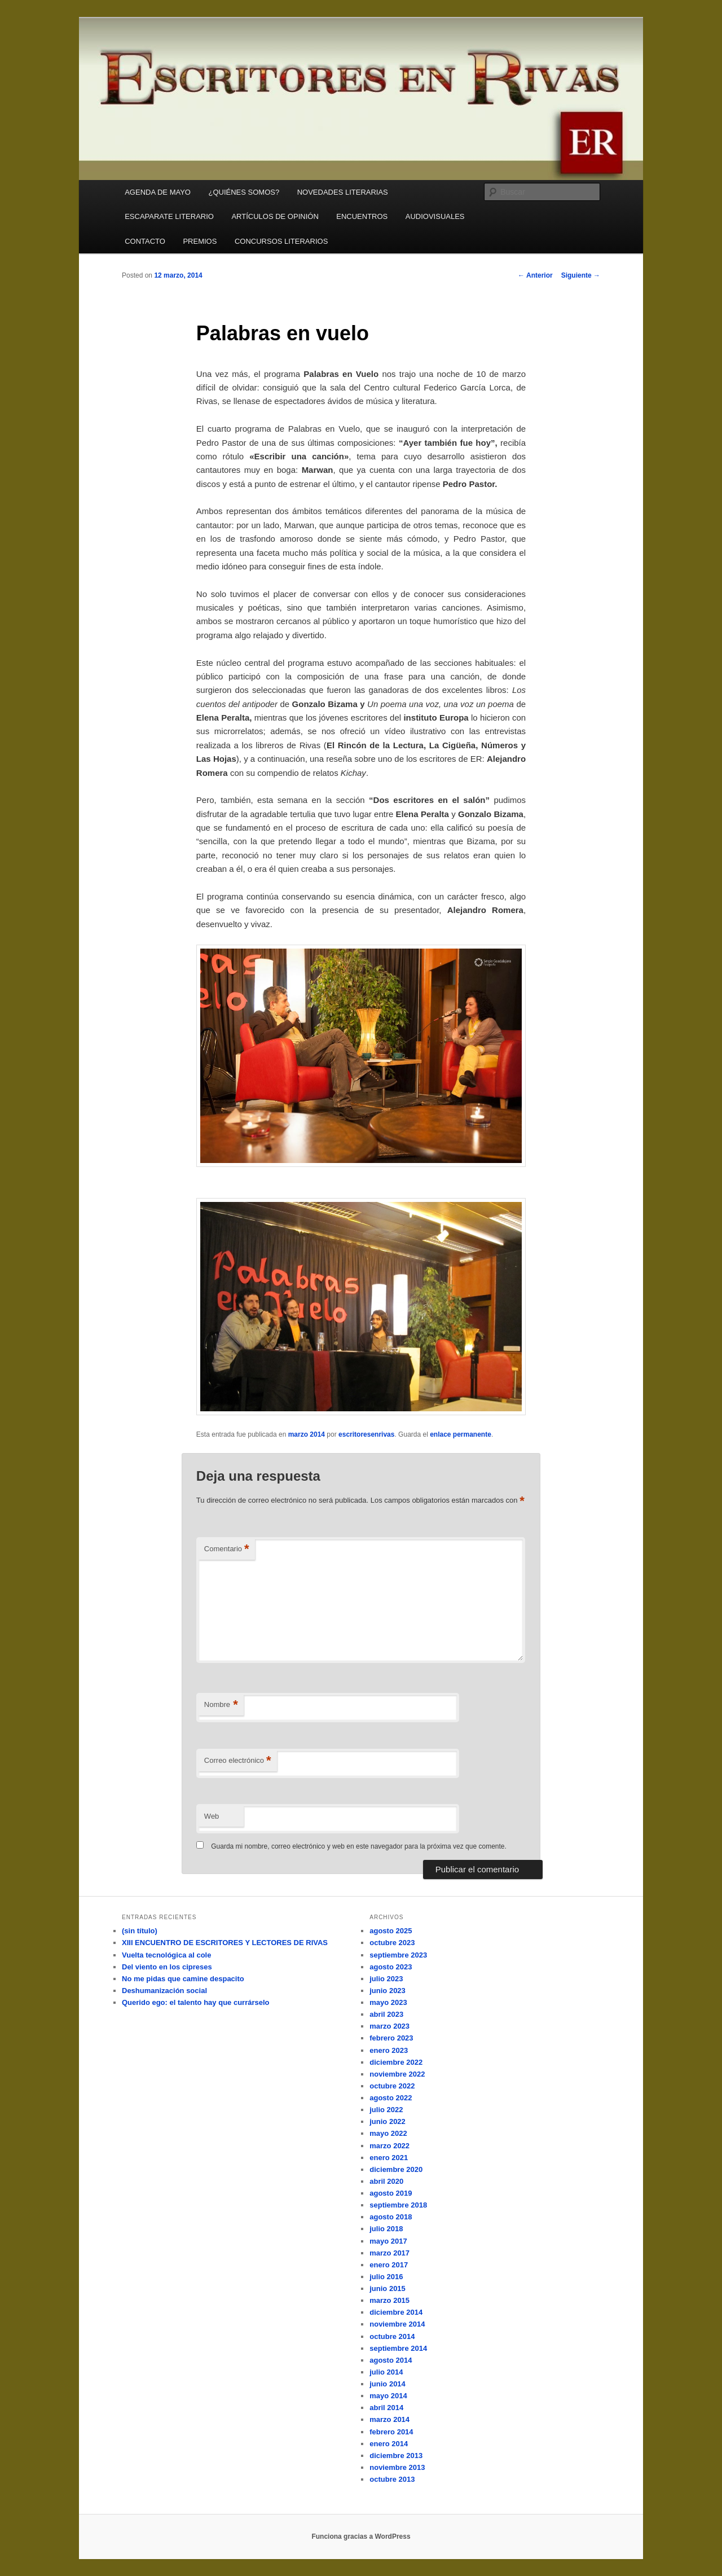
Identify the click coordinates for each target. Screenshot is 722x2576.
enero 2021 (388, 2157)
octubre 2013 (392, 2479)
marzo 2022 (389, 2145)
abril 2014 (386, 2407)
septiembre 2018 (398, 2205)
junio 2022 (387, 2121)
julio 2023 (386, 1978)
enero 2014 (388, 2443)
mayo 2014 (388, 2395)
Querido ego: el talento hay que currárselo (196, 2002)
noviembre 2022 (397, 2074)
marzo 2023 (389, 2026)
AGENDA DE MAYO (158, 192)
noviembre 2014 (397, 2324)
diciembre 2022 (395, 2062)
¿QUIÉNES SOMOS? (243, 192)
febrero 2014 (391, 2432)
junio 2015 (387, 2288)
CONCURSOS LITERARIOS (281, 241)
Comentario (226, 1549)
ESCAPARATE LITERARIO (169, 216)
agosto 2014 (390, 2360)
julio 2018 (386, 2228)
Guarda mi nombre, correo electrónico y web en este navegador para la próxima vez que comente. (359, 1846)
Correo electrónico (237, 1761)
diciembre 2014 (395, 2312)
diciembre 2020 (395, 2169)
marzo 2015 (389, 2300)
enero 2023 (388, 2050)
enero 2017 (388, 2265)
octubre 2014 (392, 2336)
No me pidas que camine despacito (183, 1978)
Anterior (535, 275)
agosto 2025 (390, 1930)
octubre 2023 (392, 1942)
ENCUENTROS (362, 216)
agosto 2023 (390, 1967)
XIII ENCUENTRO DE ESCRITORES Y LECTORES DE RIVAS (225, 1942)
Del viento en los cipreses (167, 1967)
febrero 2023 (391, 2038)
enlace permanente (460, 1434)
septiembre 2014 (398, 2348)
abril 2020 (386, 2181)
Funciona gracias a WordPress (360, 2536)
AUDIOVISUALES (435, 216)
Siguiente (580, 275)
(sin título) (139, 1930)
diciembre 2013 (395, 2455)
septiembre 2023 (398, 1955)
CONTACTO (145, 241)
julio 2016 (386, 2276)
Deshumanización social (164, 1990)
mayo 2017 (388, 2241)
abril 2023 (386, 2014)
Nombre (221, 1705)
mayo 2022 (388, 2133)
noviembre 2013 (397, 2467)
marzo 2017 (389, 2253)
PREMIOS (200, 241)
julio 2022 (386, 2109)
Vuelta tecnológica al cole (166, 1955)
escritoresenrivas (366, 1434)
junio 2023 (387, 1990)
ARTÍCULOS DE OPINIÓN (274, 216)
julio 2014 (386, 2372)
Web (211, 1816)
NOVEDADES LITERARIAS (342, 192)
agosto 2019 (390, 2193)
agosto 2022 (390, 2098)
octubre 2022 (392, 2086)
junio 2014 (387, 2384)
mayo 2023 (388, 2002)
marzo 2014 (306, 1434)
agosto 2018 (390, 2217)
